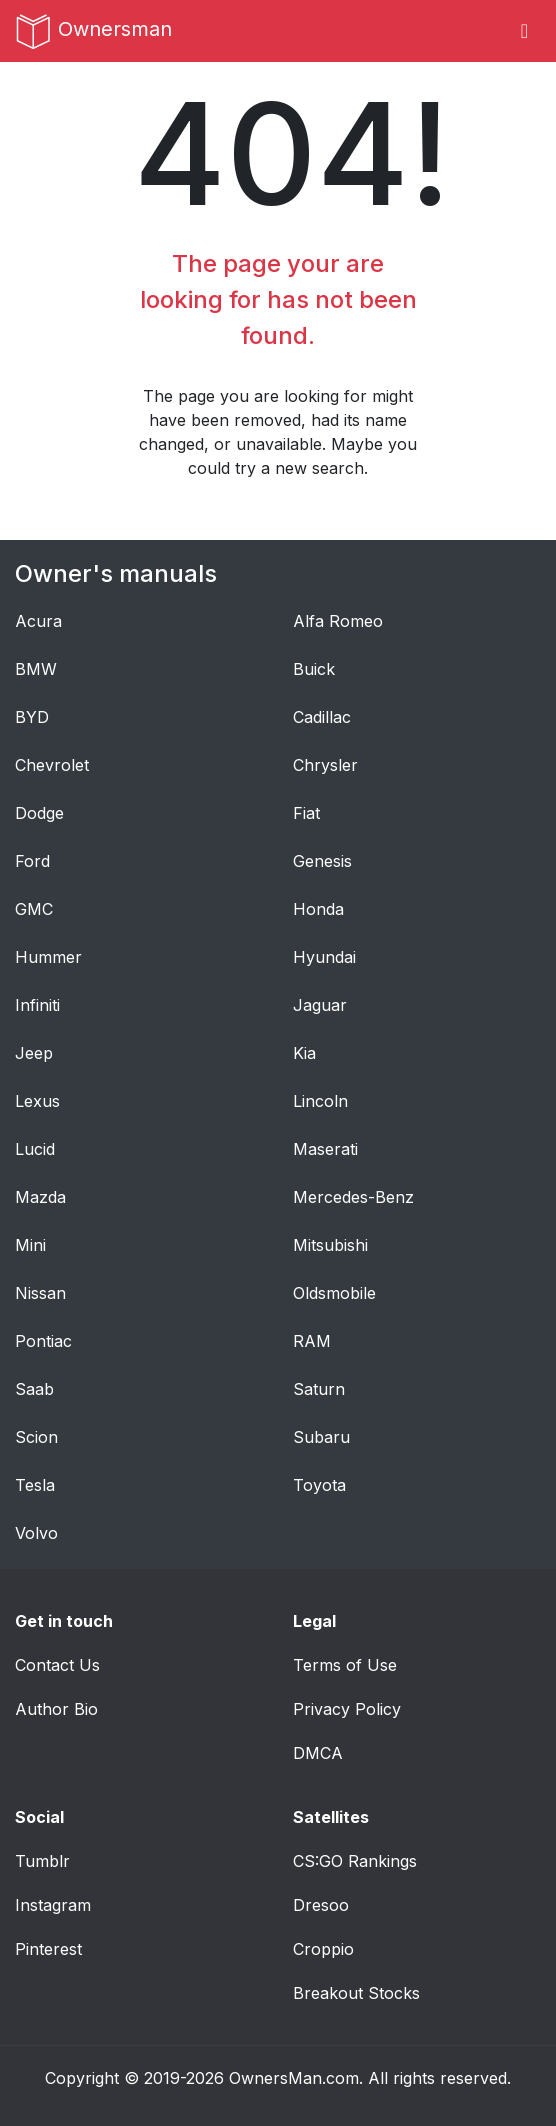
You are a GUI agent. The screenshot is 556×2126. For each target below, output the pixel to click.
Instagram (53, 1905)
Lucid (35, 1149)
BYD (32, 717)
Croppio (323, 1949)
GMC (34, 909)
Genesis (322, 861)
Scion (36, 1437)
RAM (312, 1341)
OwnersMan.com (294, 2078)
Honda (318, 909)
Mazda (40, 1197)
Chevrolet (52, 765)
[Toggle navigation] (524, 31)
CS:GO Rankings (355, 1861)
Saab (34, 1389)
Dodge (39, 813)
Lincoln (320, 1101)
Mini (30, 1245)
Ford (32, 861)
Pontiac (43, 1341)
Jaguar (320, 1005)
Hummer (48, 957)
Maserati (325, 1149)
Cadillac (322, 717)
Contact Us (57, 1665)
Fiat (306, 813)
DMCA (318, 1753)
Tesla (35, 1485)
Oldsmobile (334, 1293)
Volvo (36, 1533)
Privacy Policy (347, 1709)
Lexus (37, 1101)
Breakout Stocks (356, 1993)
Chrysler (325, 765)
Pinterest (48, 1949)
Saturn (319, 1389)
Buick (314, 669)
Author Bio (56, 1709)
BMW (36, 669)
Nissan (40, 1293)
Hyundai (324, 957)
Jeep (34, 1053)
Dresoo (321, 1905)
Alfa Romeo (338, 621)
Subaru (321, 1437)
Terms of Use (345, 1665)
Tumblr (42, 1861)
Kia (304, 1053)
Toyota (319, 1485)
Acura (38, 621)
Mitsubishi (330, 1245)
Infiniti (37, 1005)
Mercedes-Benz (353, 1197)
